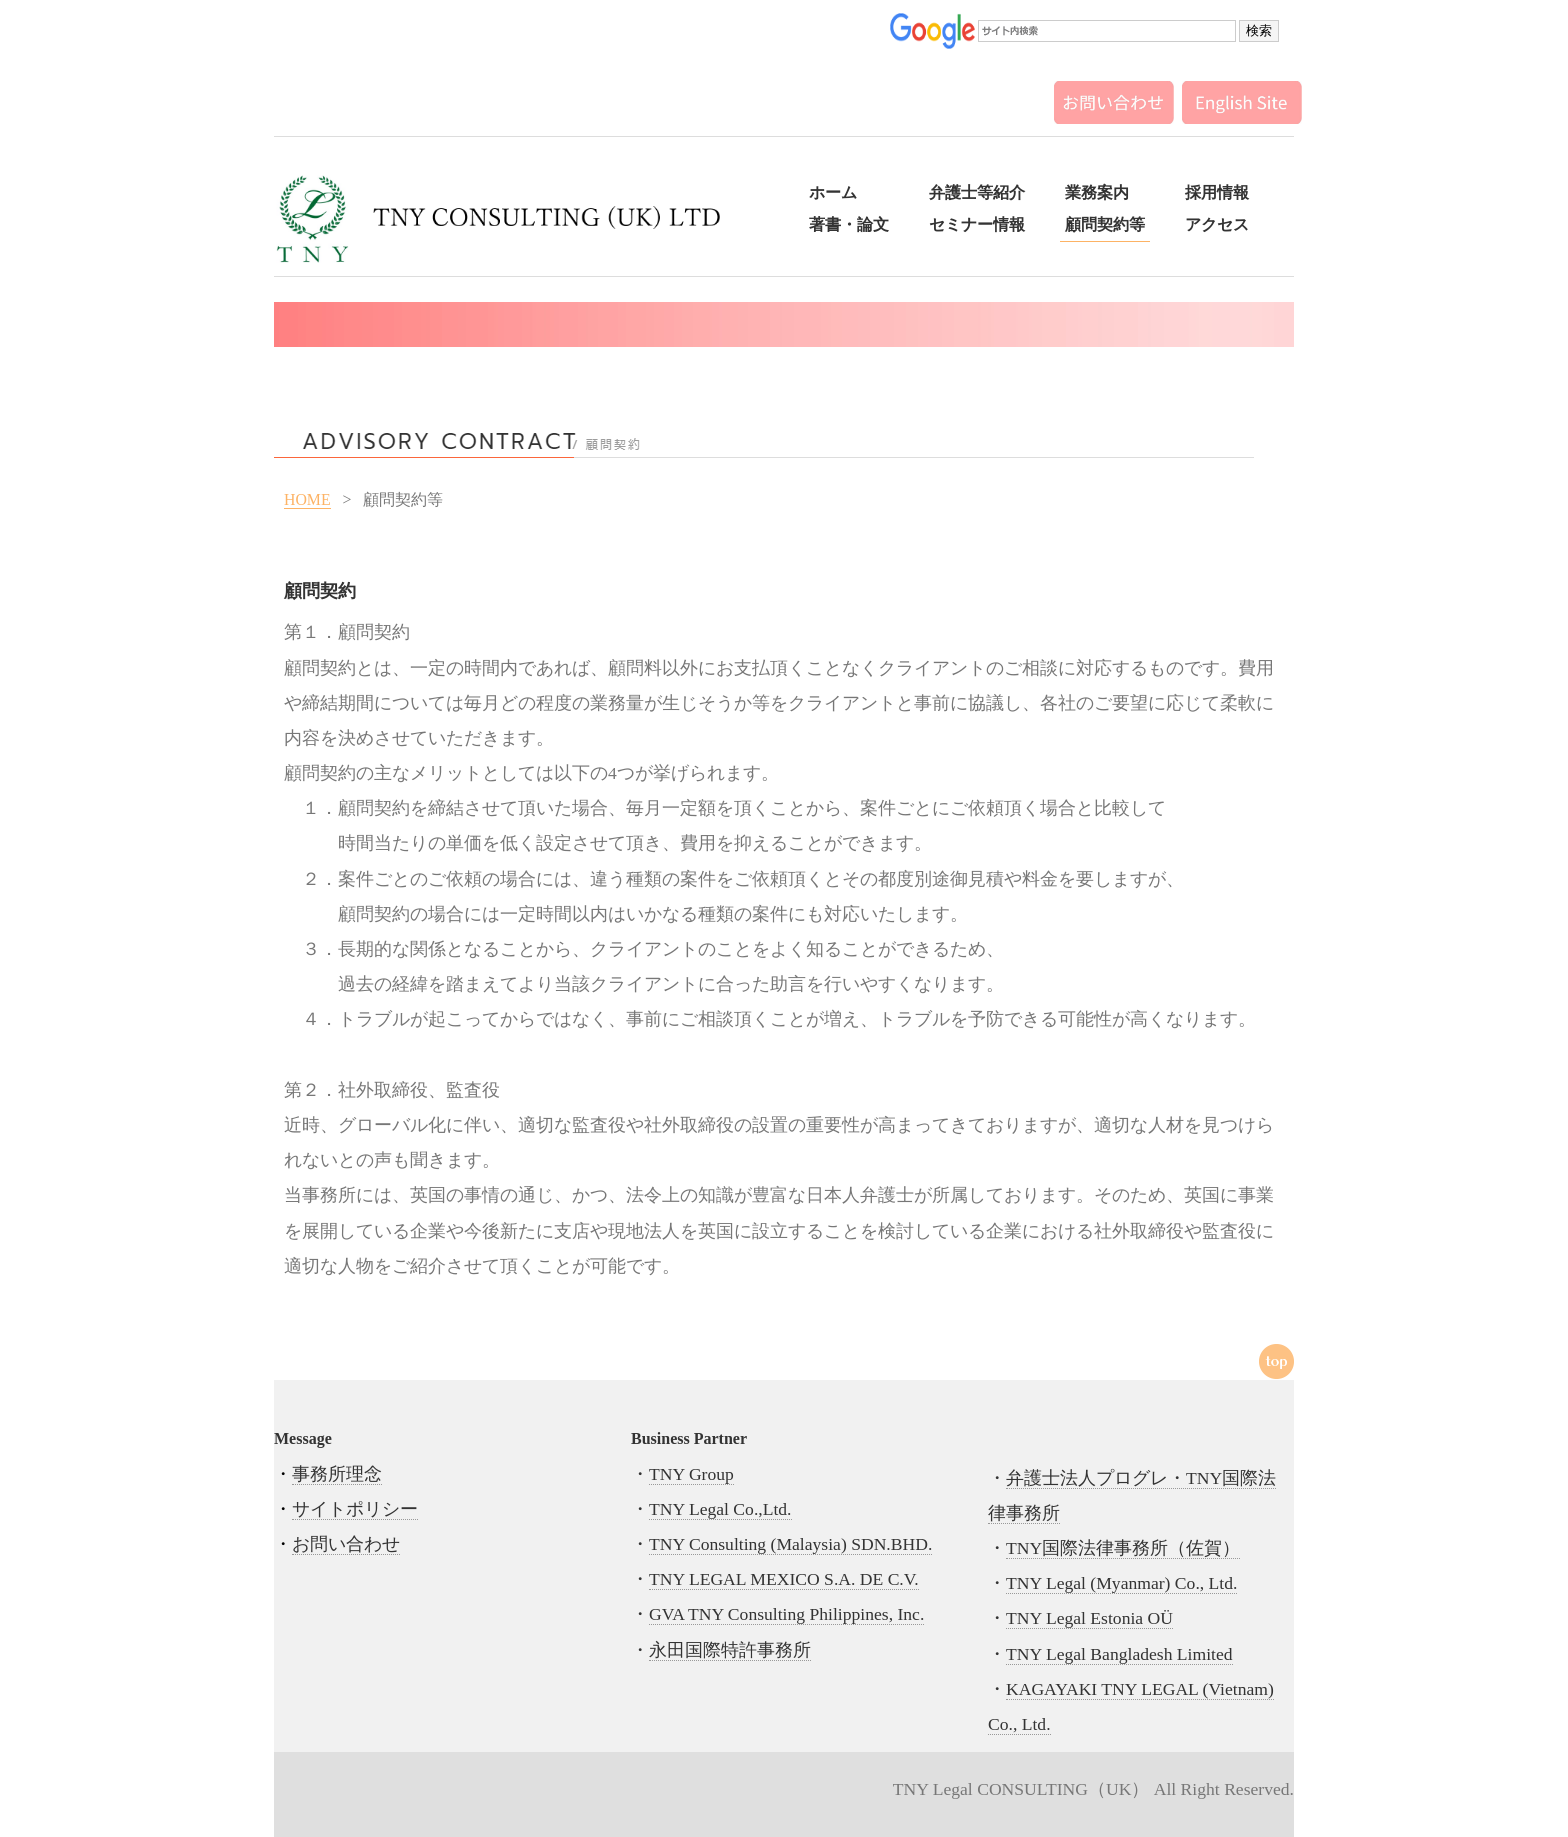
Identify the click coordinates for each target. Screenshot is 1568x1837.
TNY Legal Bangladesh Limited (1119, 1654)
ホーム (833, 192)
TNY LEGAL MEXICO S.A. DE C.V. (784, 1579)
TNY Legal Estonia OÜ (1089, 1618)
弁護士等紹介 (977, 192)
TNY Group (691, 1474)
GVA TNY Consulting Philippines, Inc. (786, 1614)
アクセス (1217, 224)
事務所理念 (337, 1474)
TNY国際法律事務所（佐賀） (1123, 1548)
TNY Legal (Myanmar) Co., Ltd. (1121, 1583)
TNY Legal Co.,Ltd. (720, 1509)
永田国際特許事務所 (730, 1650)
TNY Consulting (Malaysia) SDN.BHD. (790, 1544)
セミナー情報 (977, 224)
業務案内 (1097, 192)
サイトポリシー (355, 1509)
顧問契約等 (1105, 224)
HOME (307, 499)
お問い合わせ (346, 1544)
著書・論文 (849, 224)
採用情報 (1217, 192)
